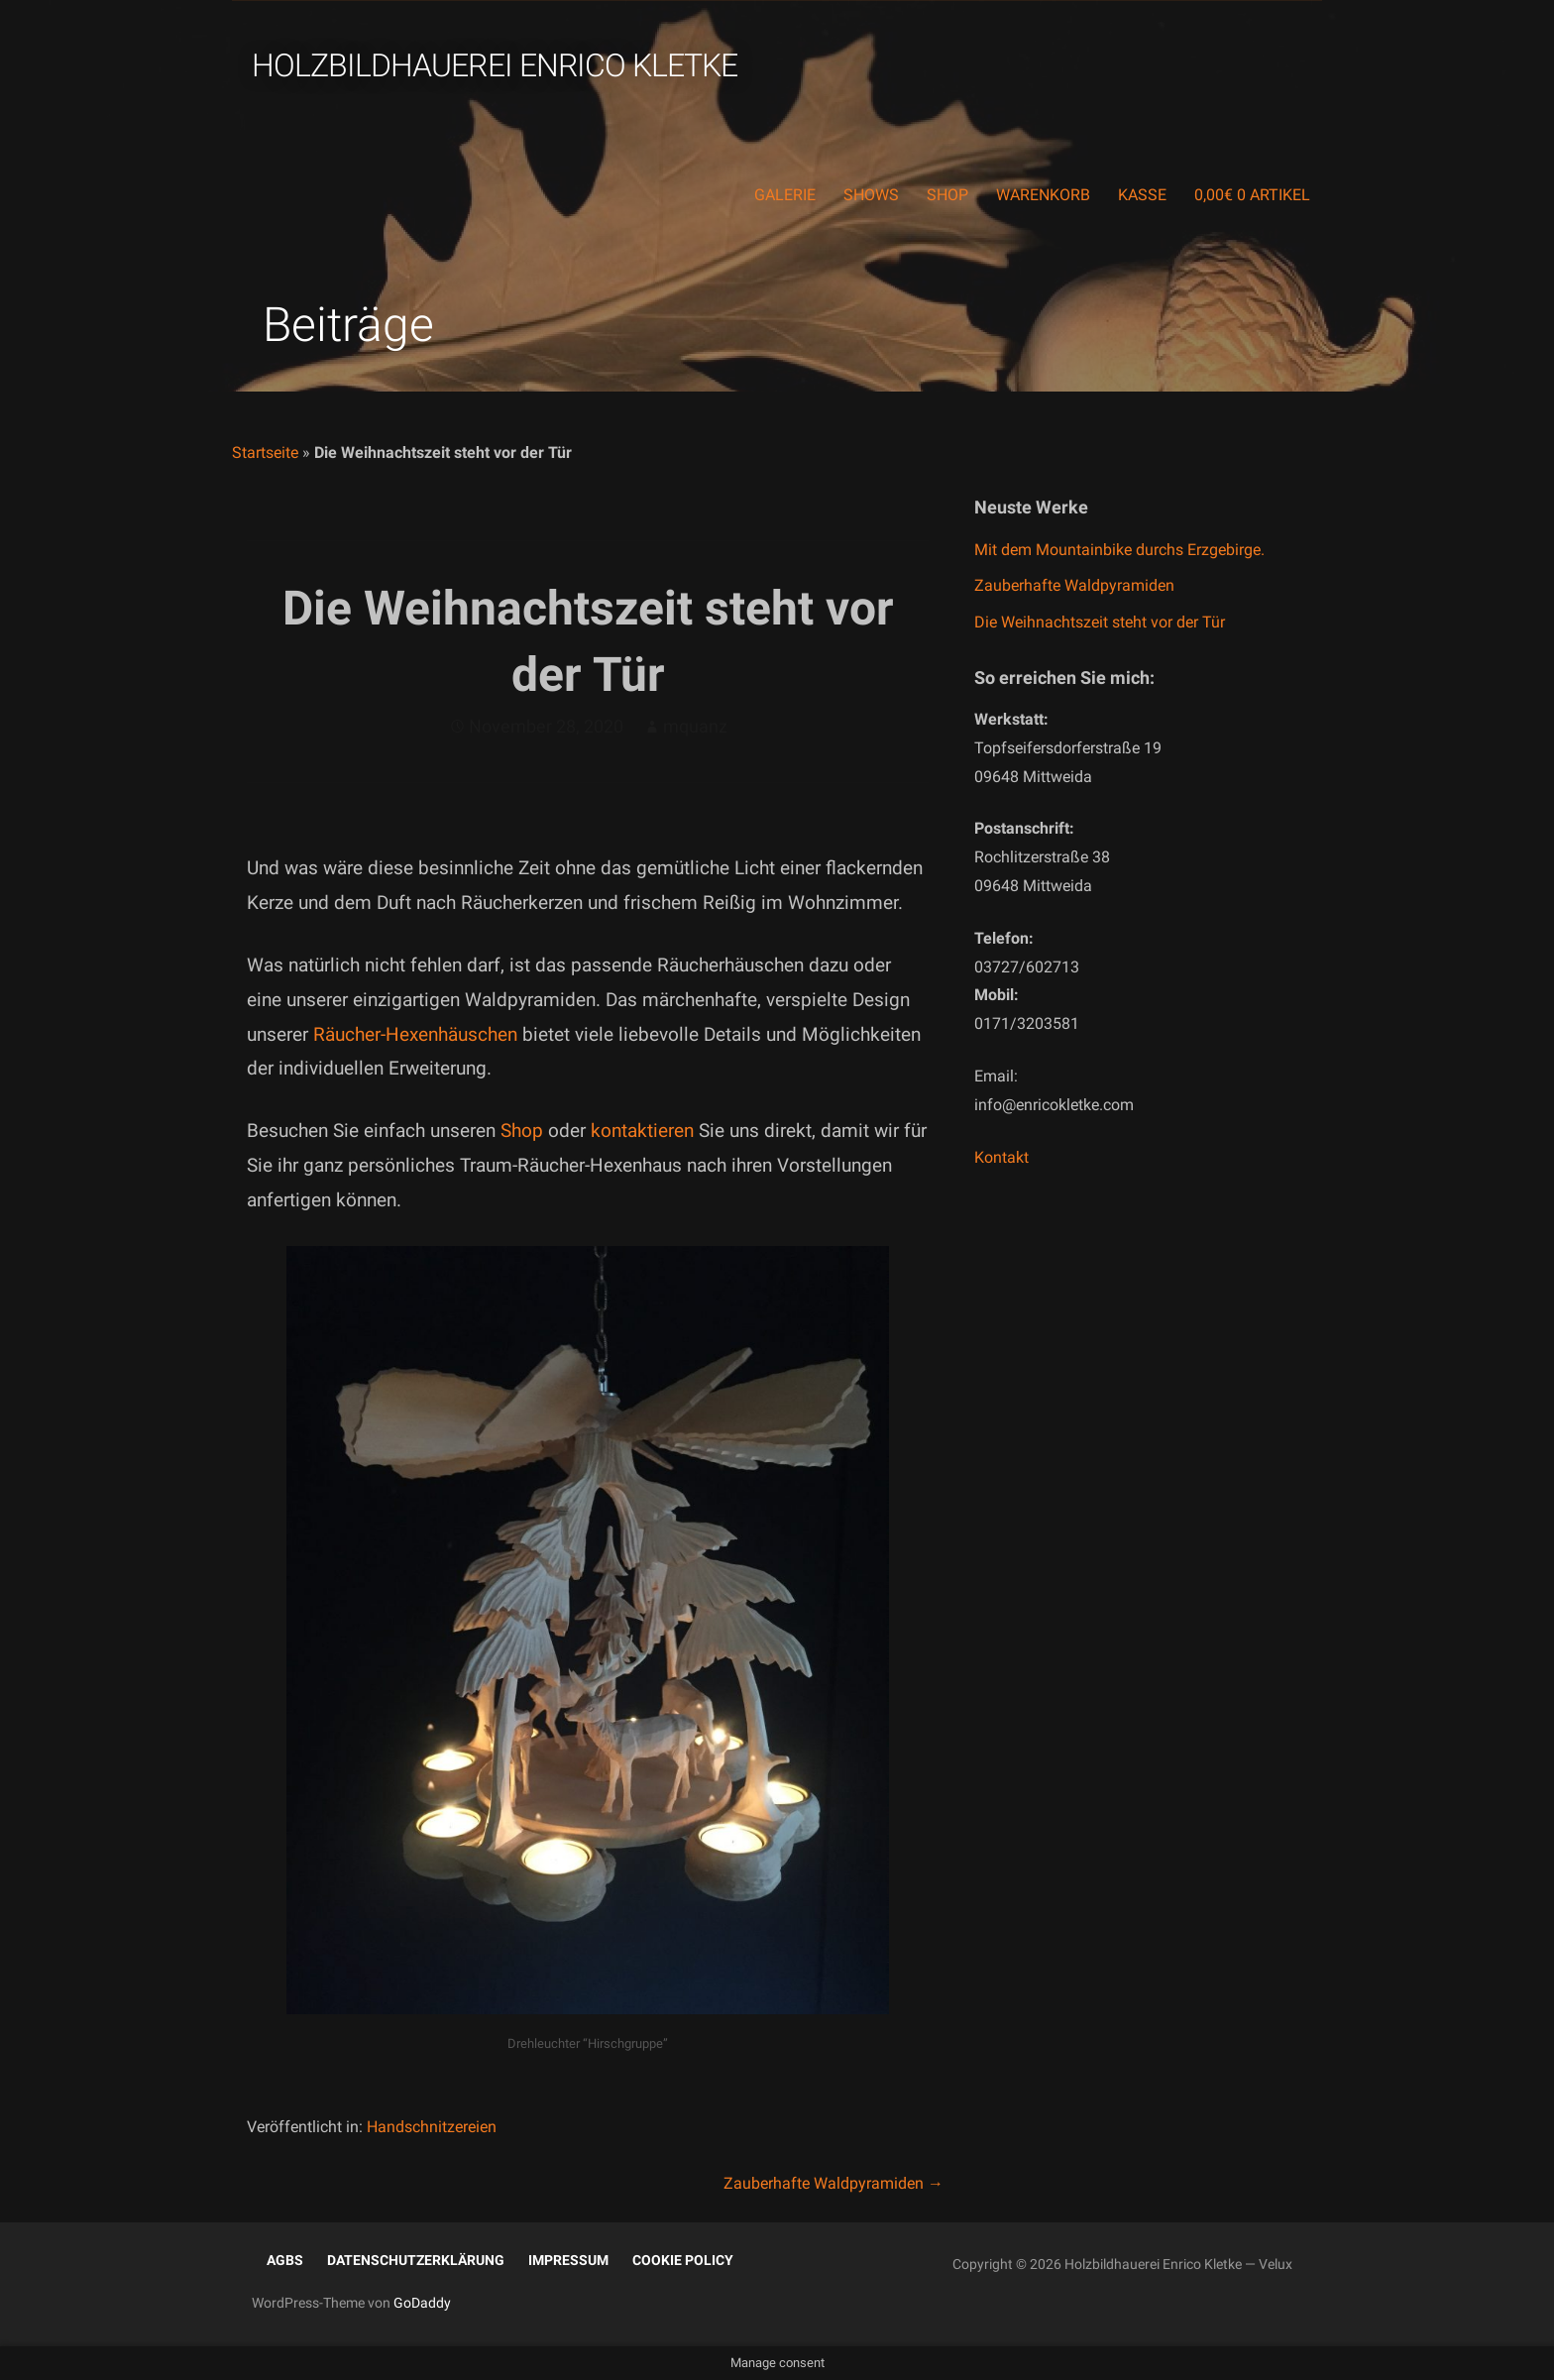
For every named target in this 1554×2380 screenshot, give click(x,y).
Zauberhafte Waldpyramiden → (833, 2183)
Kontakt (1001, 1157)
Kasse (1142, 194)
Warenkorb (1043, 194)
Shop (947, 194)
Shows (871, 194)
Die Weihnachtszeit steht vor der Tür (1099, 622)
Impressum (568, 2260)
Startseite (265, 452)
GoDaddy (422, 2303)
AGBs (285, 2260)
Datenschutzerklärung (415, 2260)
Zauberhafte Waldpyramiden (1074, 585)
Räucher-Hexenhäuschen (415, 1034)
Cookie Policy (682, 2260)
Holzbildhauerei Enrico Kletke (494, 65)
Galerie (785, 194)
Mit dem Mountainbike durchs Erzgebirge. (1119, 549)
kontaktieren (645, 1130)
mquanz (695, 726)
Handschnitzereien (432, 2126)
